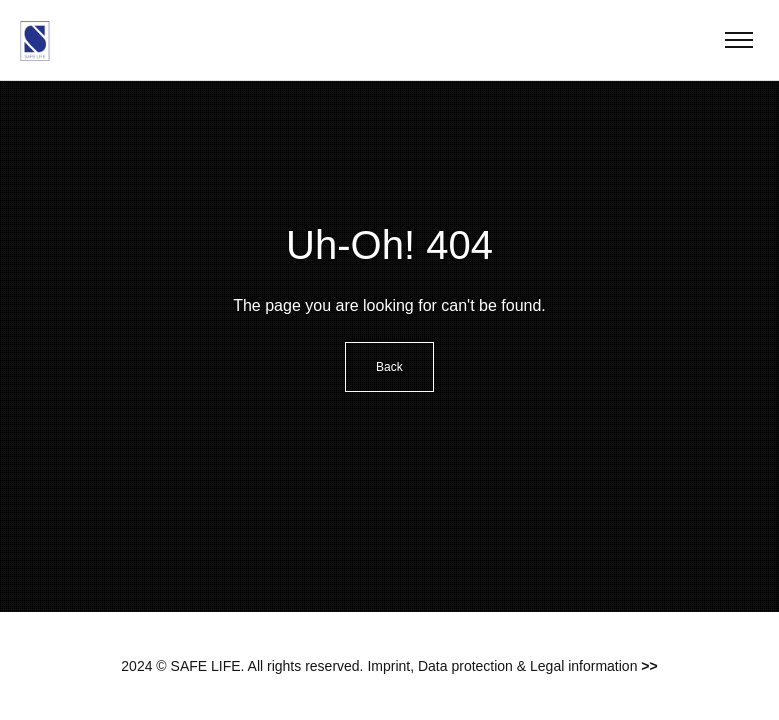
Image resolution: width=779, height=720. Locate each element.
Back (389, 367)
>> (649, 666)
